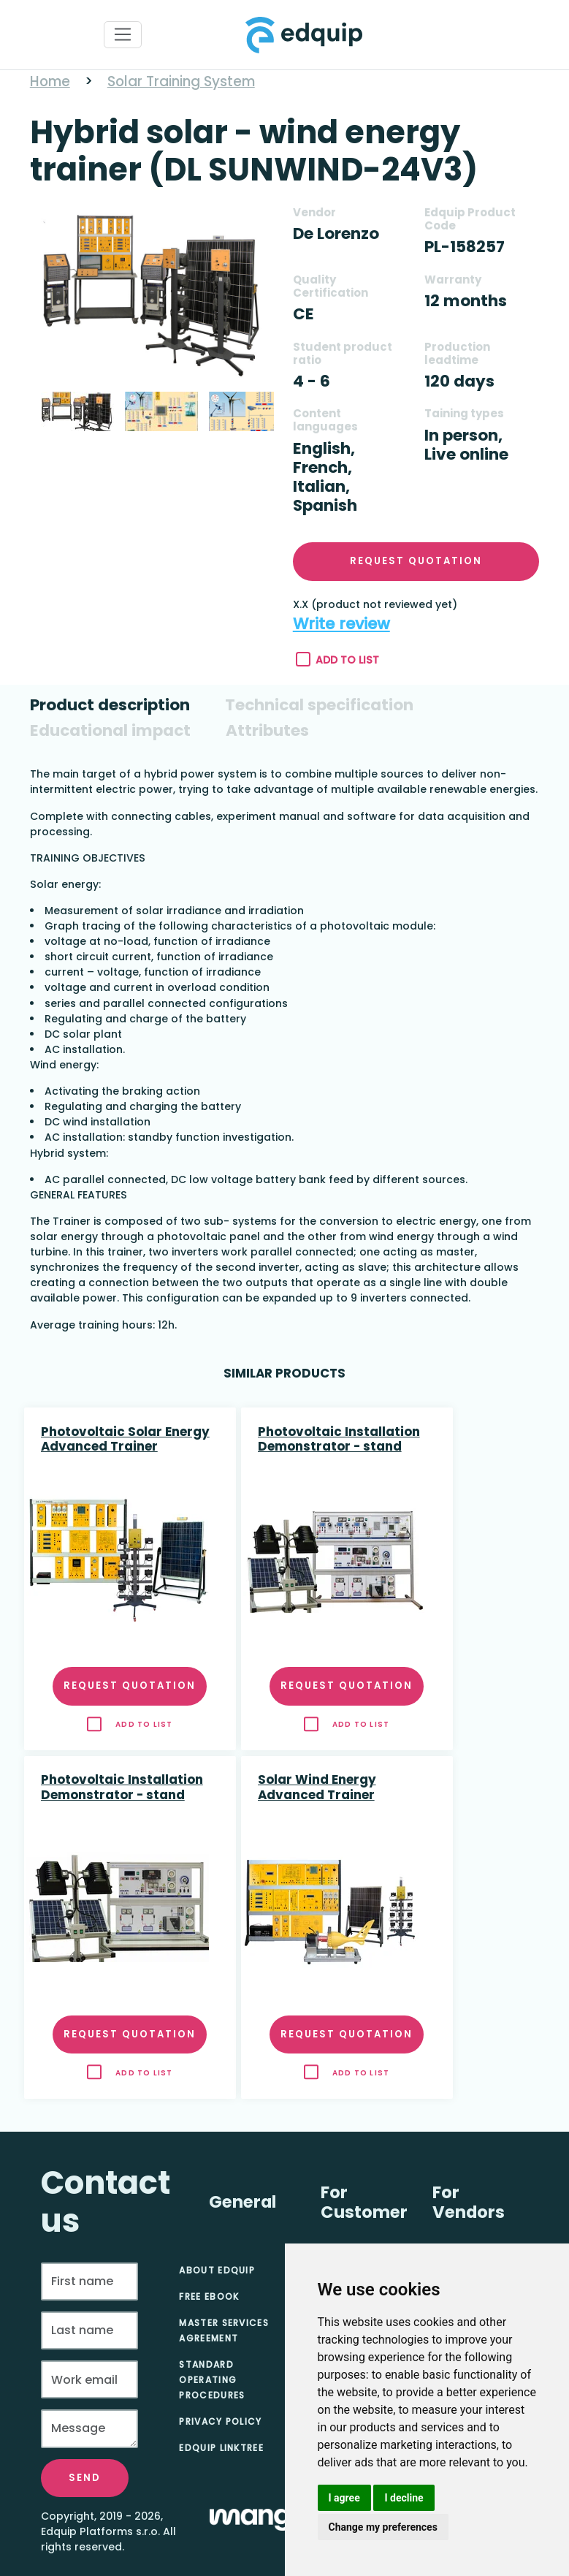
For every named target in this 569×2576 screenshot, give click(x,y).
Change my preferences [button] (383, 2527)
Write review (341, 623)
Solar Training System (181, 81)
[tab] (110, 705)
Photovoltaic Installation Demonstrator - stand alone (122, 1788)
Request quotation (416, 561)
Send (85, 2478)
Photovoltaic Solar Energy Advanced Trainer (125, 1439)
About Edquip (217, 2270)
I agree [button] (344, 2498)
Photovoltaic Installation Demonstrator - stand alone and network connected (339, 1440)
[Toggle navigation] (123, 35)
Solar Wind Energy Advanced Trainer (317, 1787)
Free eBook (209, 2296)
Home (50, 81)
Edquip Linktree (221, 2448)
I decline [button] (403, 2498)
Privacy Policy (220, 2421)
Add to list (338, 660)
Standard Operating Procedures (212, 2379)
